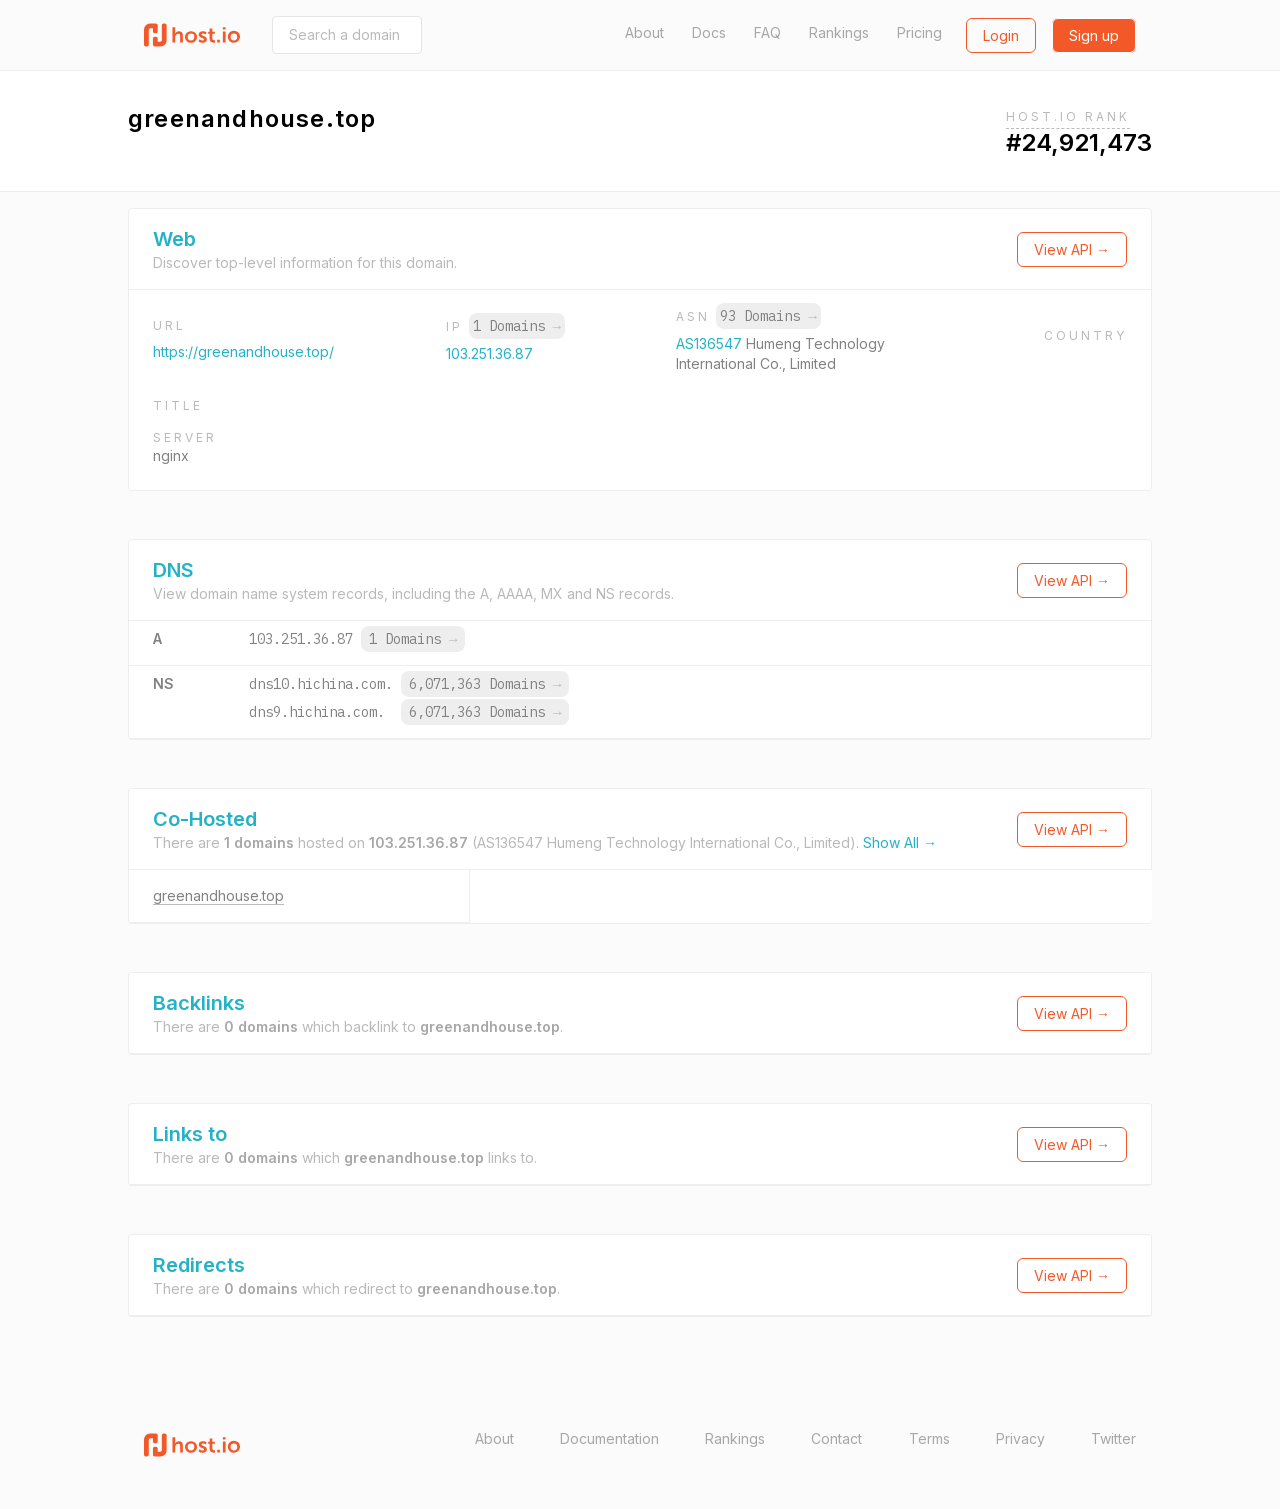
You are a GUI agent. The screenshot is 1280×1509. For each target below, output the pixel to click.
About (644, 32)
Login (1001, 35)
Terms (929, 1438)
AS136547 (711, 343)
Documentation (609, 1438)
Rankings (839, 32)
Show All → (900, 842)
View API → (1072, 249)
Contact (836, 1438)
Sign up (1094, 35)
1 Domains (517, 326)
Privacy (1020, 1438)
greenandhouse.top (218, 895)
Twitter (1113, 1438)
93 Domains (768, 316)
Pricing (919, 32)
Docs (709, 32)
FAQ (767, 32)
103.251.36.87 (489, 353)
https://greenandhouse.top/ (243, 351)
